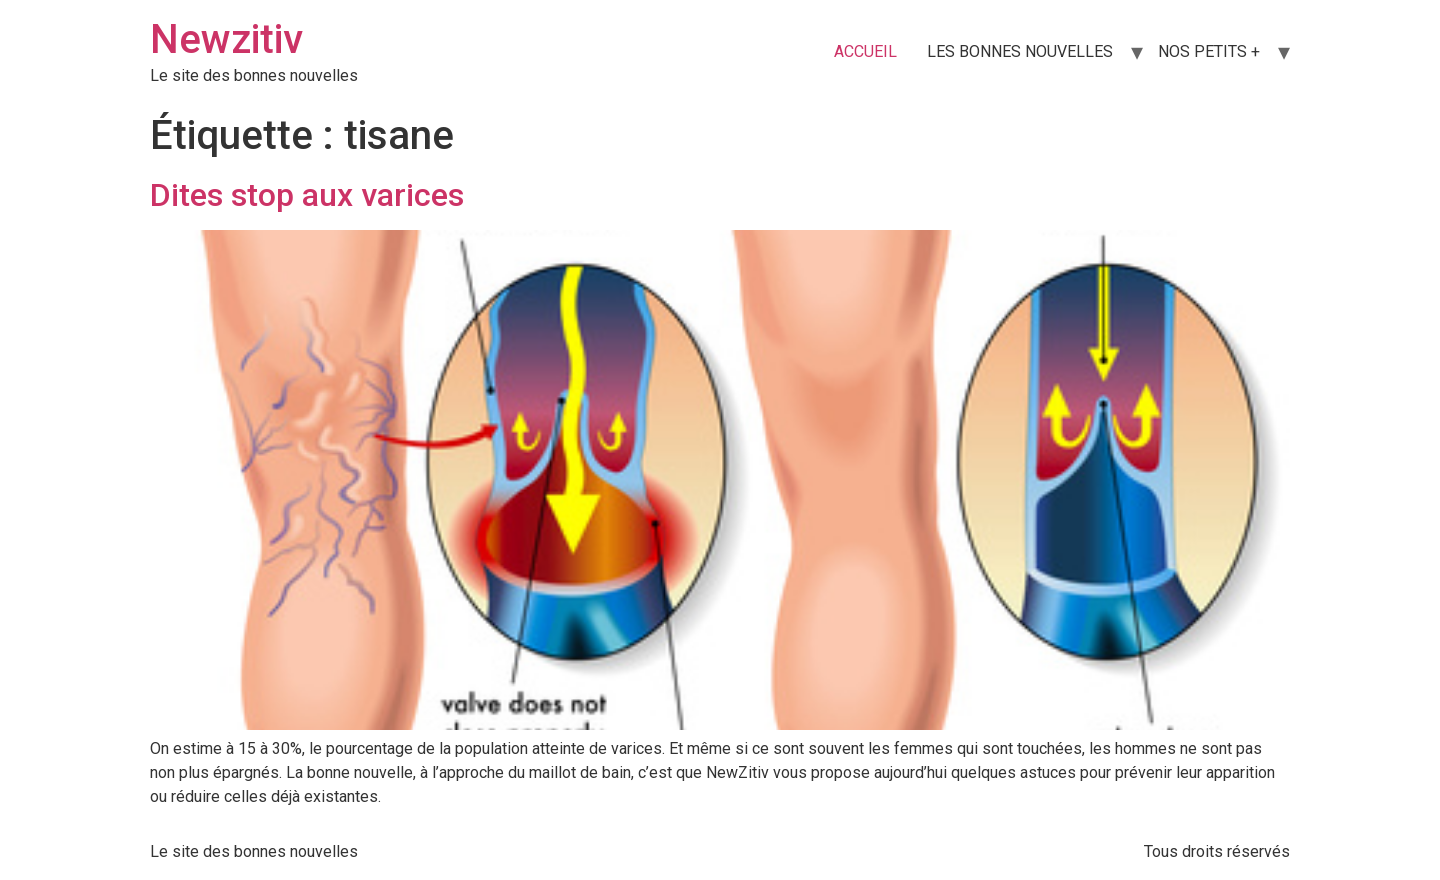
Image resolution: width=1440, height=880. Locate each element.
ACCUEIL (865, 51)
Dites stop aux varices (307, 195)
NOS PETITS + (1209, 51)
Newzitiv (226, 39)
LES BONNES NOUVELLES (1020, 51)
